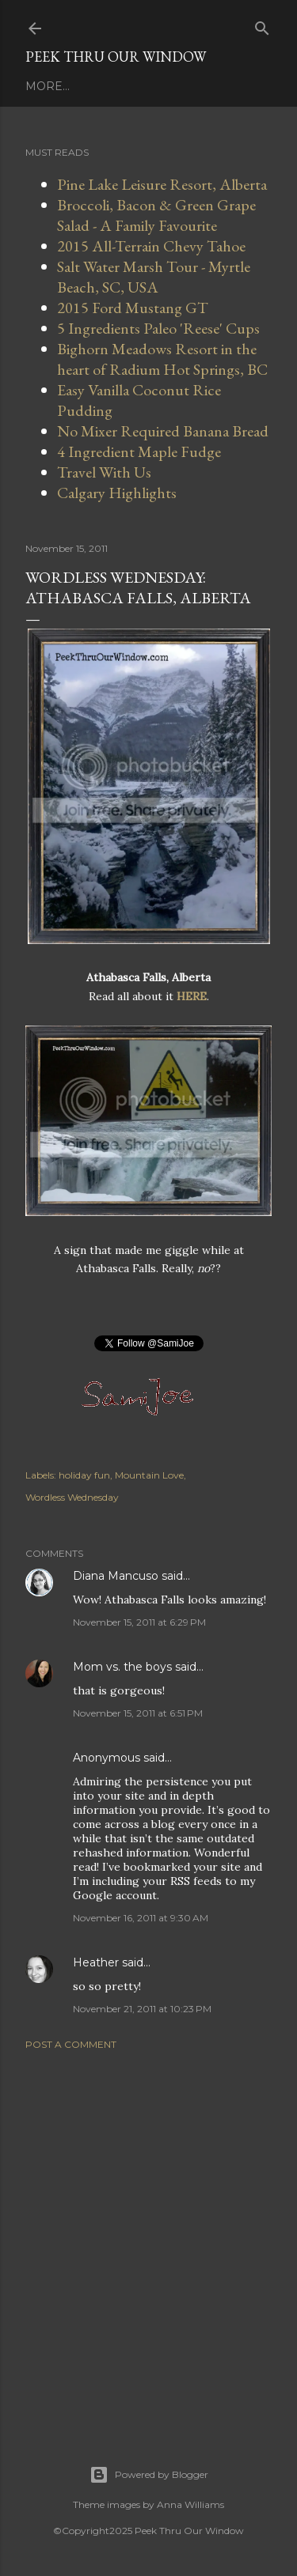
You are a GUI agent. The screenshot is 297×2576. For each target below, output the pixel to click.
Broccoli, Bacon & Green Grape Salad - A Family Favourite (156, 215)
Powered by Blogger (148, 2474)
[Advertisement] (148, 2238)
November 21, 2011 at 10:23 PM (142, 2009)
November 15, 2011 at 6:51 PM (138, 1713)
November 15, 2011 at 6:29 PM (139, 1622)
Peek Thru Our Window (115, 56)
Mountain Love (149, 1475)
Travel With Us (104, 472)
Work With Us (119, 86)
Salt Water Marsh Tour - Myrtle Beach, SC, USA (153, 276)
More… (196, 86)
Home (44, 86)
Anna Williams (190, 2504)
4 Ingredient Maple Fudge (139, 451)
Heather (96, 1962)
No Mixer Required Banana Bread (162, 431)
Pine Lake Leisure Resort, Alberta (162, 184)
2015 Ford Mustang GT (132, 307)
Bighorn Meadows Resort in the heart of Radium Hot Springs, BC (162, 359)
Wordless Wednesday (72, 1497)
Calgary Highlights (117, 492)
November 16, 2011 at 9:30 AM (140, 1918)
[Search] (262, 24)
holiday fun (84, 1475)
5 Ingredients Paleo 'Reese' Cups (158, 328)
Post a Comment (70, 2044)
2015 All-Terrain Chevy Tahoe (151, 246)
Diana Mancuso (115, 1576)
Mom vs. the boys (122, 1667)
